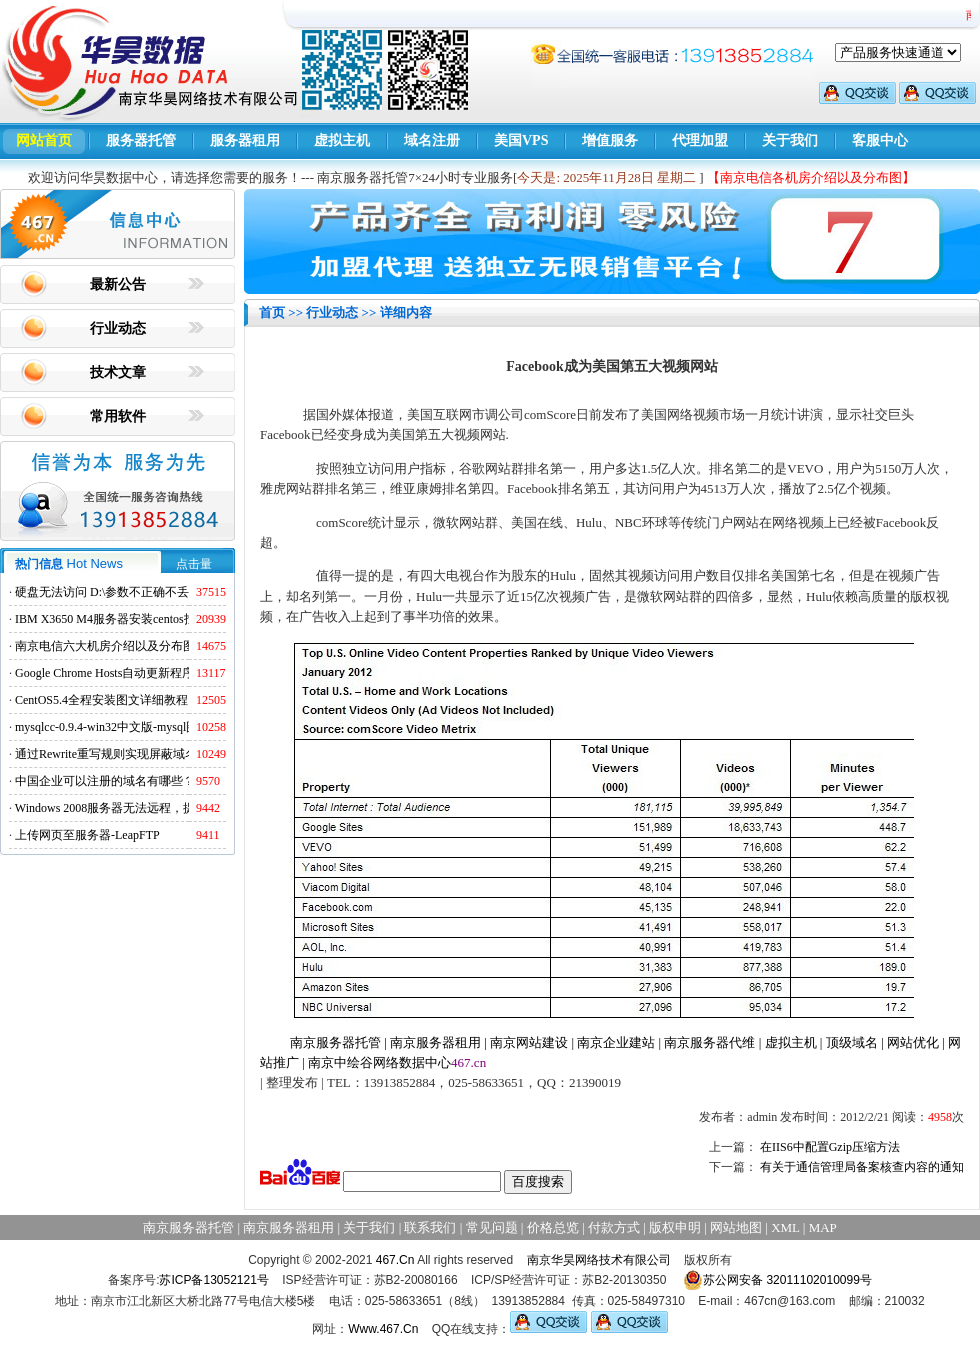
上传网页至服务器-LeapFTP (87, 835)
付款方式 (614, 1227)
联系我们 (430, 1227)
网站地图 (736, 1227)
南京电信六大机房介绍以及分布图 (105, 646)
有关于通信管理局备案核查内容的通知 (862, 1167)
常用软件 (118, 416)
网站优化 (913, 1042)
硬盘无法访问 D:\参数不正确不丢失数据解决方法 (144, 592)
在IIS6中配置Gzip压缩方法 (830, 1147)
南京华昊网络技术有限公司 (599, 1260)
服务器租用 (245, 140)
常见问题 (492, 1227)
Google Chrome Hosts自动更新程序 (104, 673)
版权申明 (675, 1227)
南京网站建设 (529, 1042)
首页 (272, 312)
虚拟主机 (342, 140)
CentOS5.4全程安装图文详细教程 (101, 700)
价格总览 (553, 1227)
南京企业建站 (616, 1042)
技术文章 (118, 372)
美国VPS (521, 140)
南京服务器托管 (335, 1042)
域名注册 (432, 140)
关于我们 (790, 140)
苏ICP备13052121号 (213, 1280)
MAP (823, 1227)
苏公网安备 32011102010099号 (777, 1280)
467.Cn (395, 1260)
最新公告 (118, 284)
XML (785, 1227)
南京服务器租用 (435, 1042)
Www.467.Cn (383, 1329)
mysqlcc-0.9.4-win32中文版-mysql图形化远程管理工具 (154, 727)
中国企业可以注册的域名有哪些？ (105, 781)
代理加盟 (700, 140)
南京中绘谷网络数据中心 (379, 1062)
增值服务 (610, 140)
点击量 (194, 564)
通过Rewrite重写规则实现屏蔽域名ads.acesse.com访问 (154, 754)
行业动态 (118, 328)
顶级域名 (852, 1042)
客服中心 (880, 140)
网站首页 (44, 140)
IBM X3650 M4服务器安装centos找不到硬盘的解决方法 (159, 619)
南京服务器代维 (709, 1042)
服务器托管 (141, 140)
